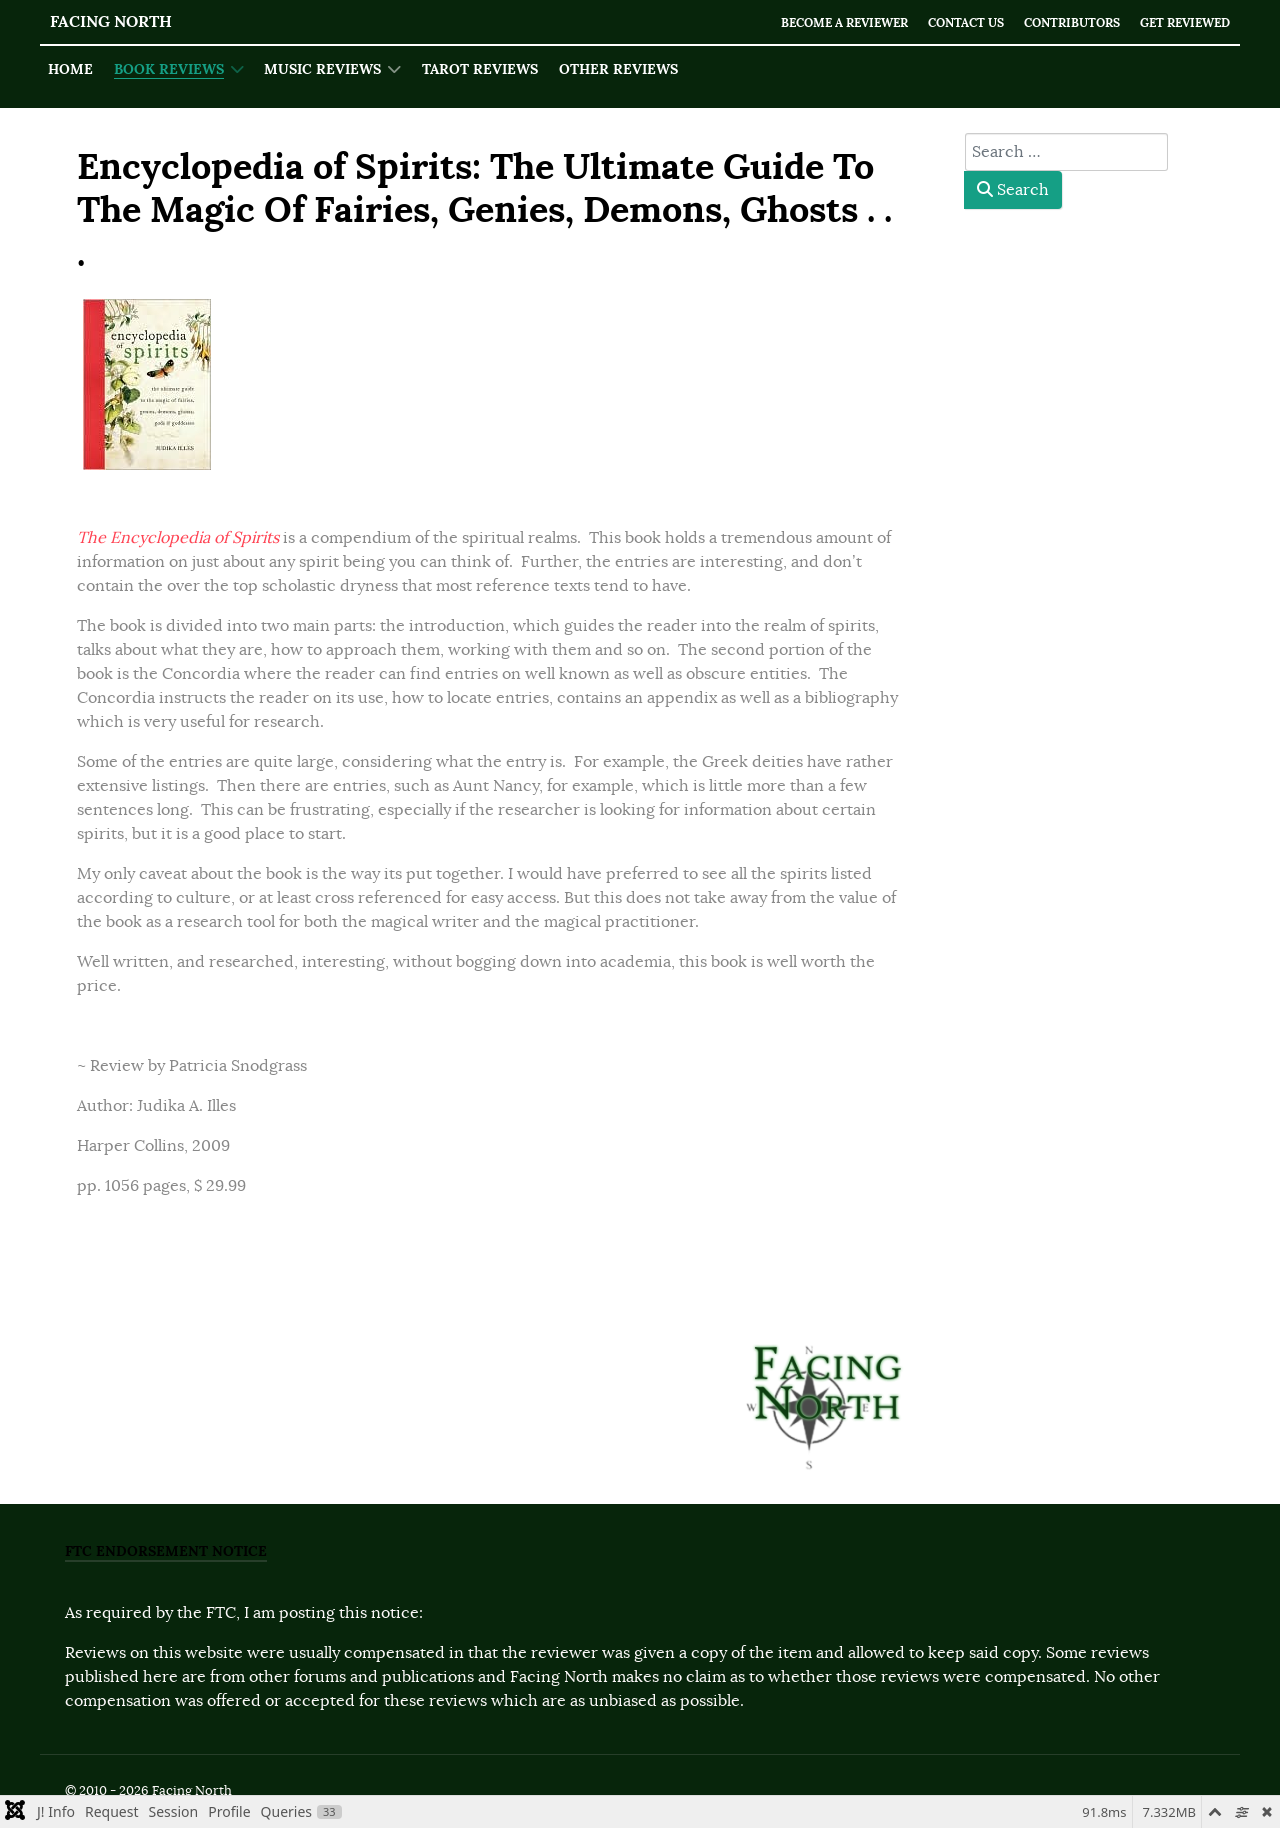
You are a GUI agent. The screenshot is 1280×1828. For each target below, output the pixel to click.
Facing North (111, 21)
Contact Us (944, 22)
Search (1013, 190)
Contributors (1058, 22)
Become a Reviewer (812, 22)
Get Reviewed (1180, 22)
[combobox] (1066, 152)
